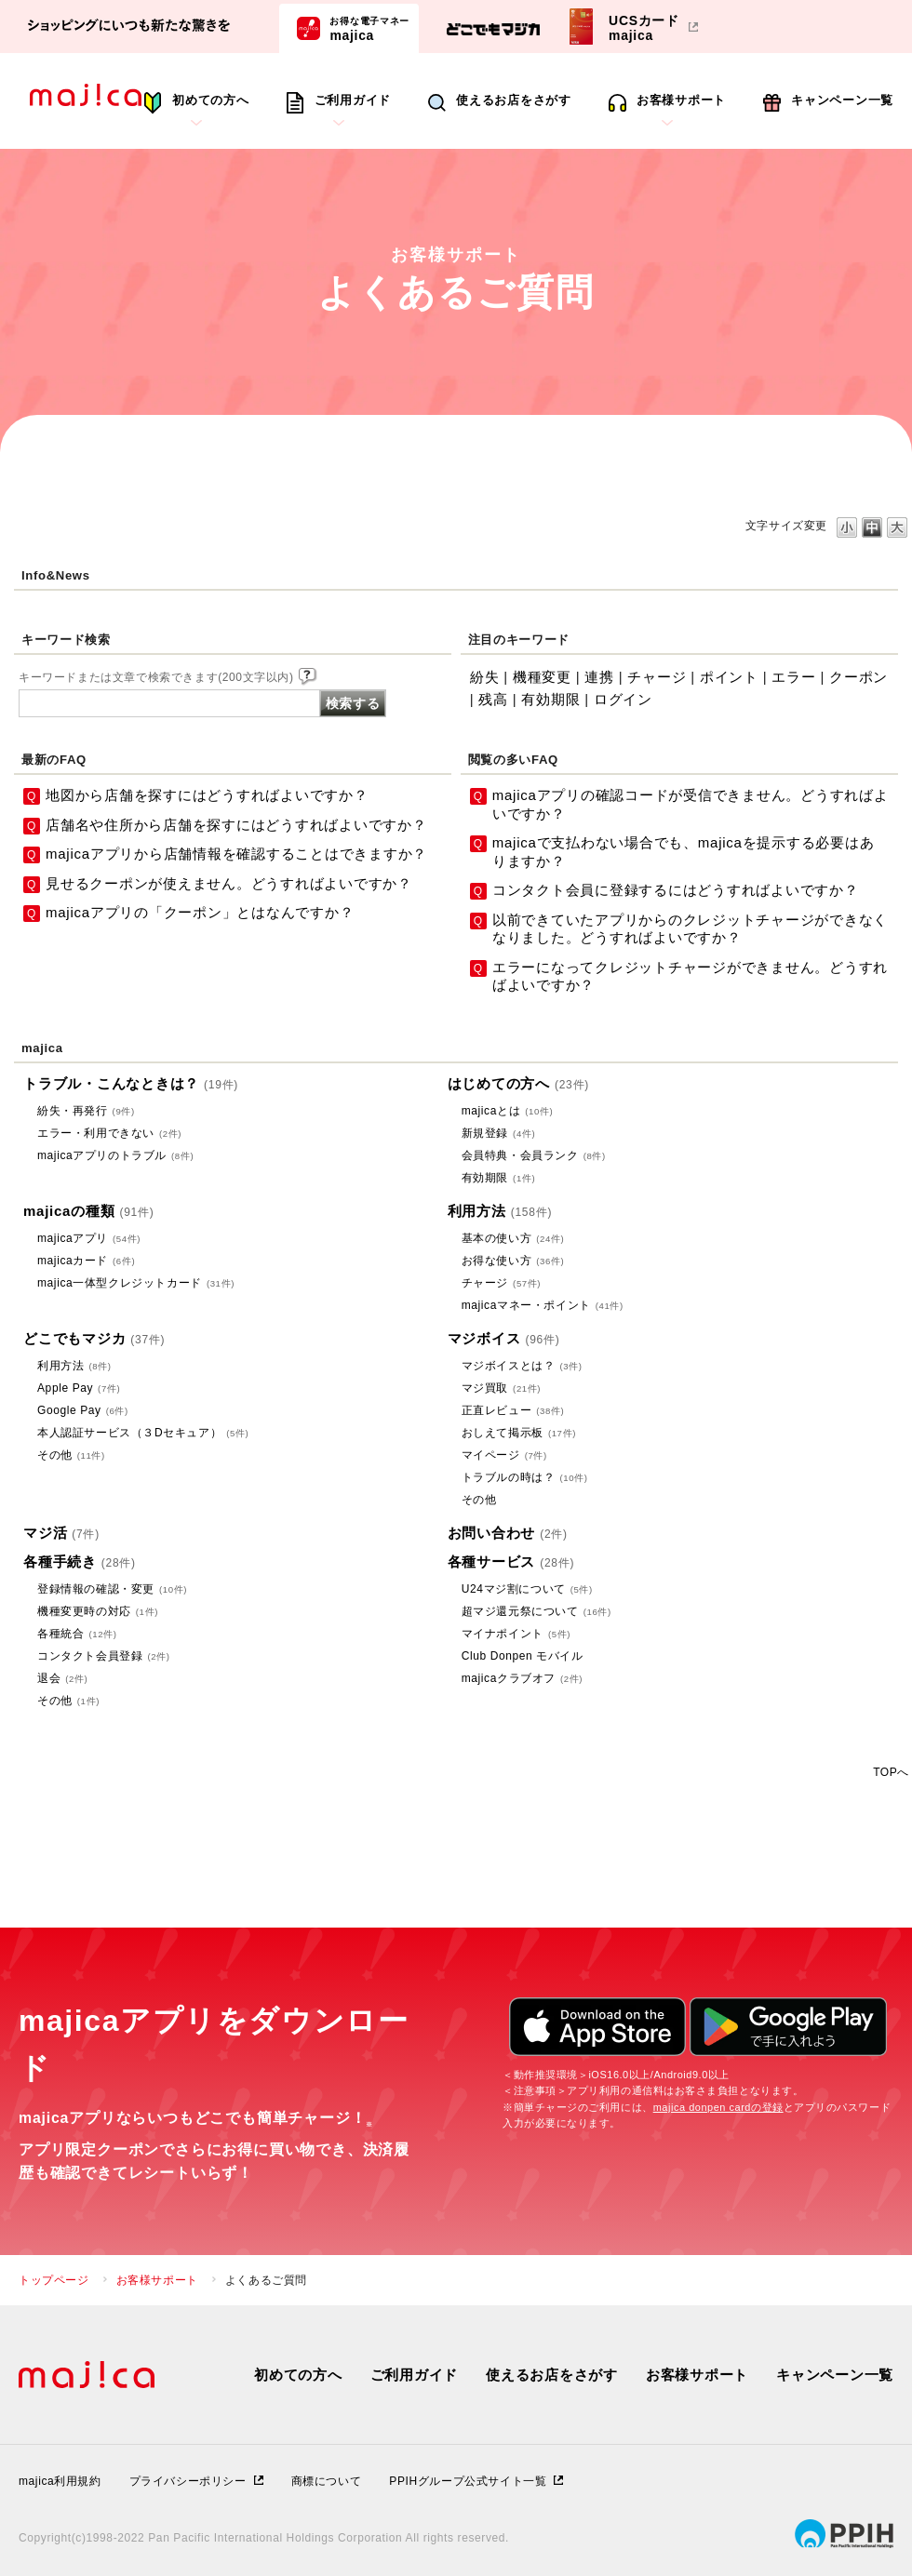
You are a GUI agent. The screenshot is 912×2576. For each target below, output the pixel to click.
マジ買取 (501, 1388)
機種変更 (542, 677)
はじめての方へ (518, 1083)
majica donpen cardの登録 (718, 2107)
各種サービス (511, 1561)
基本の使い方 (513, 1238)
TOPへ (891, 1772)
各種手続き (79, 1561)
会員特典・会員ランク (534, 1155)
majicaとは (508, 1110)
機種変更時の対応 (97, 1611)
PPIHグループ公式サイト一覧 (467, 2481)
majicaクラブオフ (522, 1678)
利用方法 (500, 1211)
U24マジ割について (527, 1588)
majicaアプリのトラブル (115, 1155)
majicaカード (86, 1260)
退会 (62, 1678)
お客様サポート (681, 100)
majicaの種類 (88, 1211)
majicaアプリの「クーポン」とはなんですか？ (200, 912)
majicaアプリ (89, 1238)
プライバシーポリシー (188, 2481)
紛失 (485, 677)
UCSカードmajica (644, 27)
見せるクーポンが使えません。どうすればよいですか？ (229, 883)
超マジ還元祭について (536, 1611)
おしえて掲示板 (519, 1432)
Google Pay (82, 1410)
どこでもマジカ (94, 1338)
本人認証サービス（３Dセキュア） (142, 1432)
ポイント (729, 677)
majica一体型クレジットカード (136, 1282)
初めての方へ (210, 100)
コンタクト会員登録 (103, 1655)
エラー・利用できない (109, 1133)
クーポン (858, 677)
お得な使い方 (513, 1260)
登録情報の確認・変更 (112, 1588)
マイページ (504, 1455)
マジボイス (504, 1338)
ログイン (623, 699)
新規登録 (499, 1133)
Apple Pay (78, 1388)
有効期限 (550, 699)
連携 (599, 677)
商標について (326, 2481)
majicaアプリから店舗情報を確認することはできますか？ (236, 853)
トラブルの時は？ (525, 1477)
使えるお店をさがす (513, 100)
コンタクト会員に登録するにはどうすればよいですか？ (675, 890)
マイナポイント (516, 1633)
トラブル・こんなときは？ (130, 1083)
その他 (71, 1455)
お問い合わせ (508, 1533)
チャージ (656, 677)
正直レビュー (513, 1410)
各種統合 (76, 1633)
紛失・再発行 (86, 1110)
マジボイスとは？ (522, 1365)
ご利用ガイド (353, 100)
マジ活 (61, 1533)
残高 (493, 699)
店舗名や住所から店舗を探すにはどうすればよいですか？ (236, 825)
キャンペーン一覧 (842, 100)
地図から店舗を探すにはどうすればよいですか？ (207, 795)
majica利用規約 (60, 2481)
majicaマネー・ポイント (543, 1305)
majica (369, 28)
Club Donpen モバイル (522, 1655)
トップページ (54, 2280)
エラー (793, 677)
